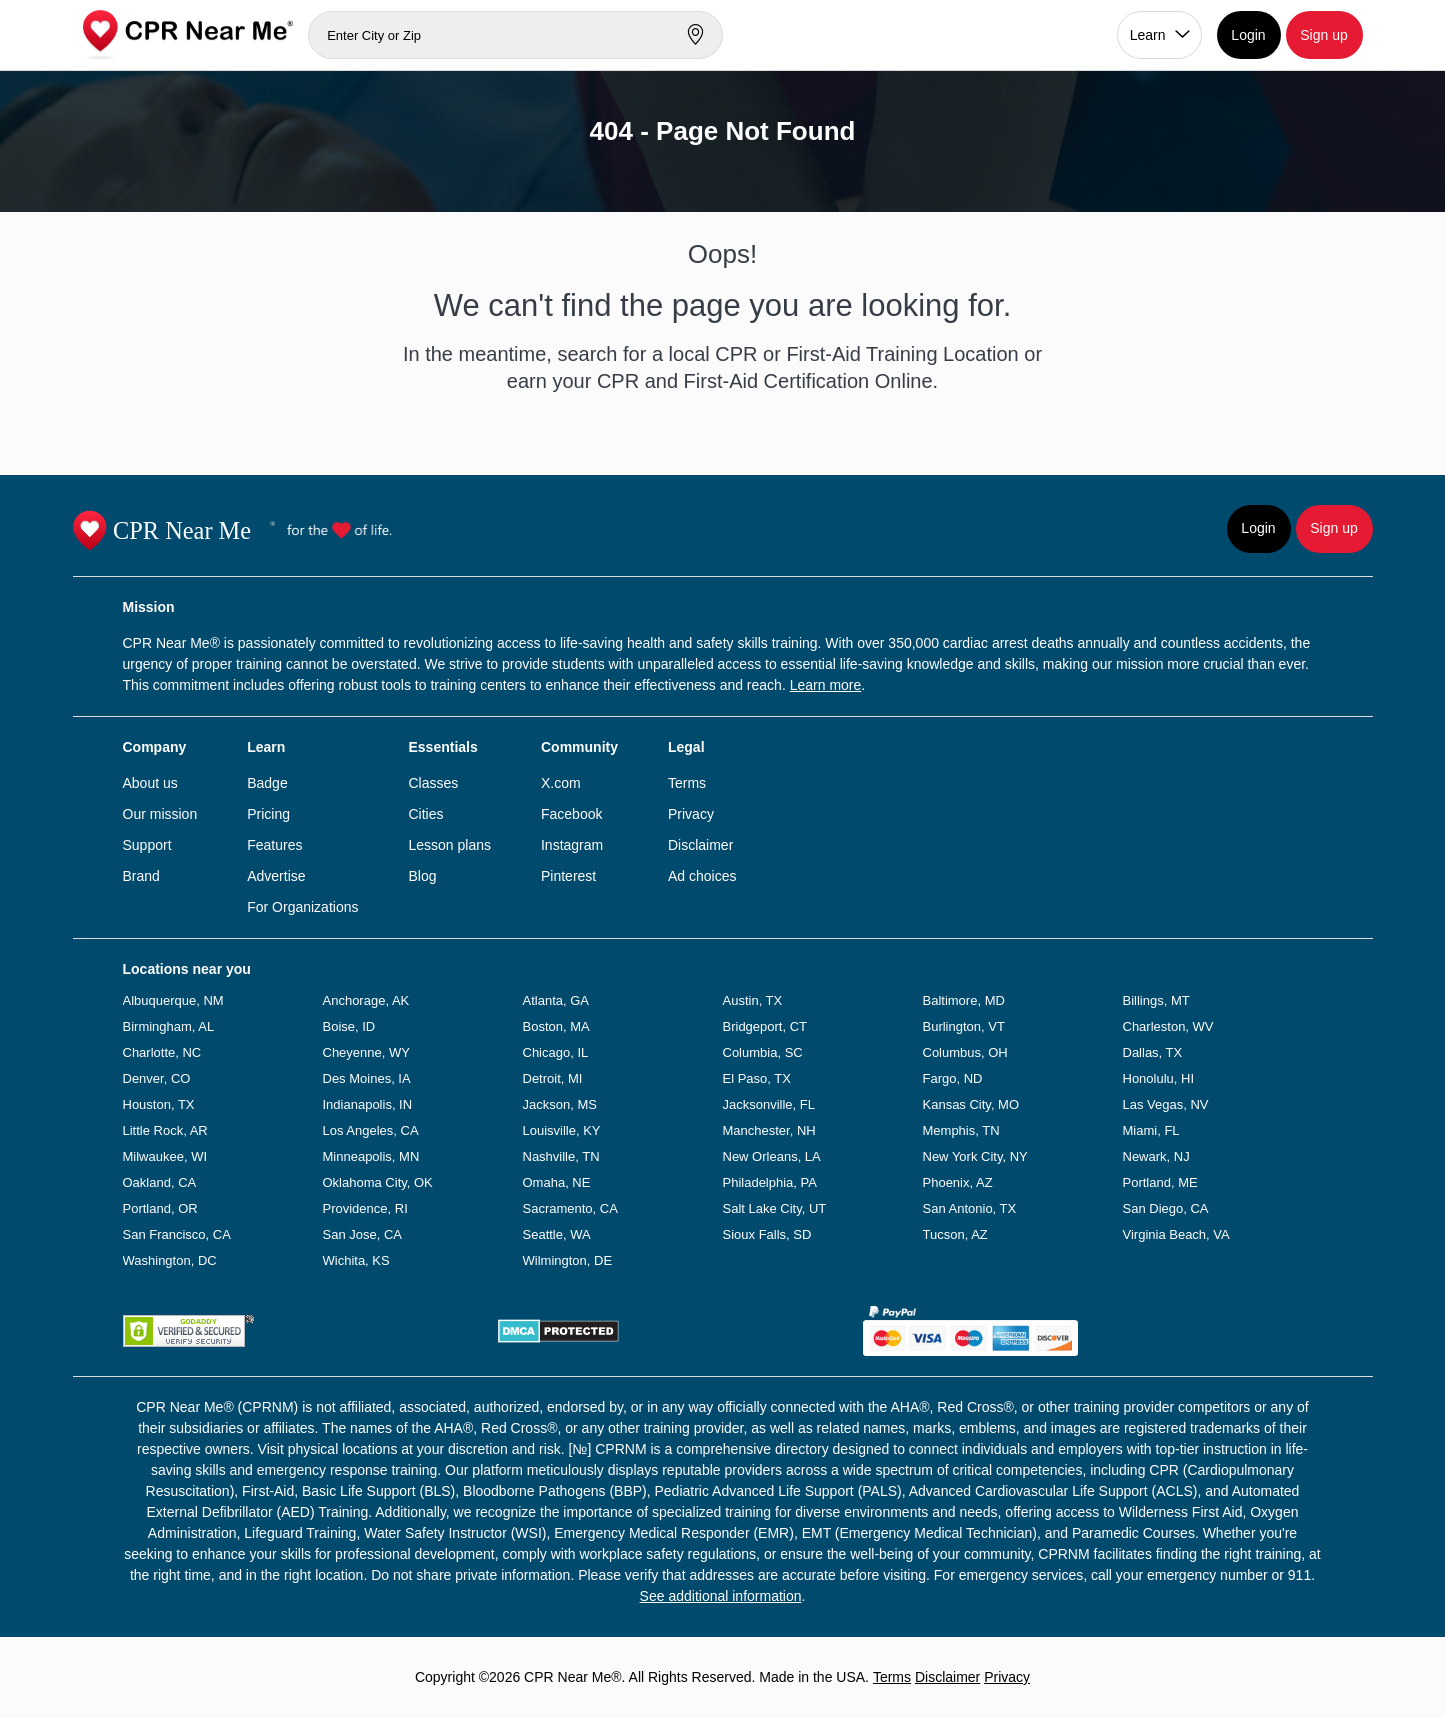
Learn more (826, 685)
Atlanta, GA (556, 1000)
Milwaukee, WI (165, 1156)
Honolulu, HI (1159, 1078)
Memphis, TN (961, 1130)
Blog (422, 876)
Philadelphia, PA (770, 1182)
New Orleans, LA (772, 1156)
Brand (141, 876)
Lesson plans (449, 845)
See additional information (721, 1596)
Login (1248, 35)
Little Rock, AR (165, 1130)
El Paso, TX (757, 1078)
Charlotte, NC (162, 1052)
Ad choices (702, 876)
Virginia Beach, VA (1176, 1234)
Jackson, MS (560, 1104)
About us (150, 783)
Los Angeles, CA (371, 1130)
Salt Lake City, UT (775, 1208)
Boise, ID (349, 1026)
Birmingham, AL (169, 1026)
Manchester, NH (769, 1130)
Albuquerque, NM (173, 1000)
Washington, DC (170, 1260)
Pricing (268, 814)
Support (147, 845)
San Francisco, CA (177, 1234)
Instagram (572, 845)
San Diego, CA (1166, 1208)
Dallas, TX (1153, 1052)
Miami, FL (1151, 1130)
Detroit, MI (553, 1078)
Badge (267, 783)
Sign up (1323, 35)
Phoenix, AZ (958, 1182)
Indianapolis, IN (368, 1104)
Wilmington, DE (568, 1260)
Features (274, 845)
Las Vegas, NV (1166, 1104)
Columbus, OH (965, 1052)
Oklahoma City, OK (378, 1182)
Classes (433, 783)
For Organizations (302, 907)
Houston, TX (159, 1104)
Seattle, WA (557, 1234)
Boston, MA (556, 1026)
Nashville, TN (561, 1156)
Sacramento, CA (570, 1208)
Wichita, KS (356, 1260)
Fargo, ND (953, 1078)
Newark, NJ (1156, 1156)
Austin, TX (753, 1000)
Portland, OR (160, 1208)
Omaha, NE (557, 1182)
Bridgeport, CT (765, 1026)
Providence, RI (365, 1208)
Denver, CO (157, 1078)
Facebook (571, 814)
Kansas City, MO (971, 1104)
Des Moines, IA (367, 1078)
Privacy (691, 814)
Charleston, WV (1168, 1026)
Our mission (160, 814)
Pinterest (568, 876)
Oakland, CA (160, 1182)
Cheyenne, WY (366, 1052)
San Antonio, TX (970, 1208)
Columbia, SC (763, 1052)
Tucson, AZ (955, 1234)
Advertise (276, 876)
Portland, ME (1160, 1182)
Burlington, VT (964, 1026)
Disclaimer (700, 845)
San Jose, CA (363, 1234)
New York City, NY (975, 1156)
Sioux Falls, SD (767, 1234)
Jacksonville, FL (769, 1104)
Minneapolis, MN (371, 1156)
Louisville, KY (562, 1130)
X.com (561, 783)
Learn (1148, 35)
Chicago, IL (556, 1052)
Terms (687, 783)
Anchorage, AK (366, 1000)
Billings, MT (1156, 1000)
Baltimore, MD (964, 1000)
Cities (425, 814)
